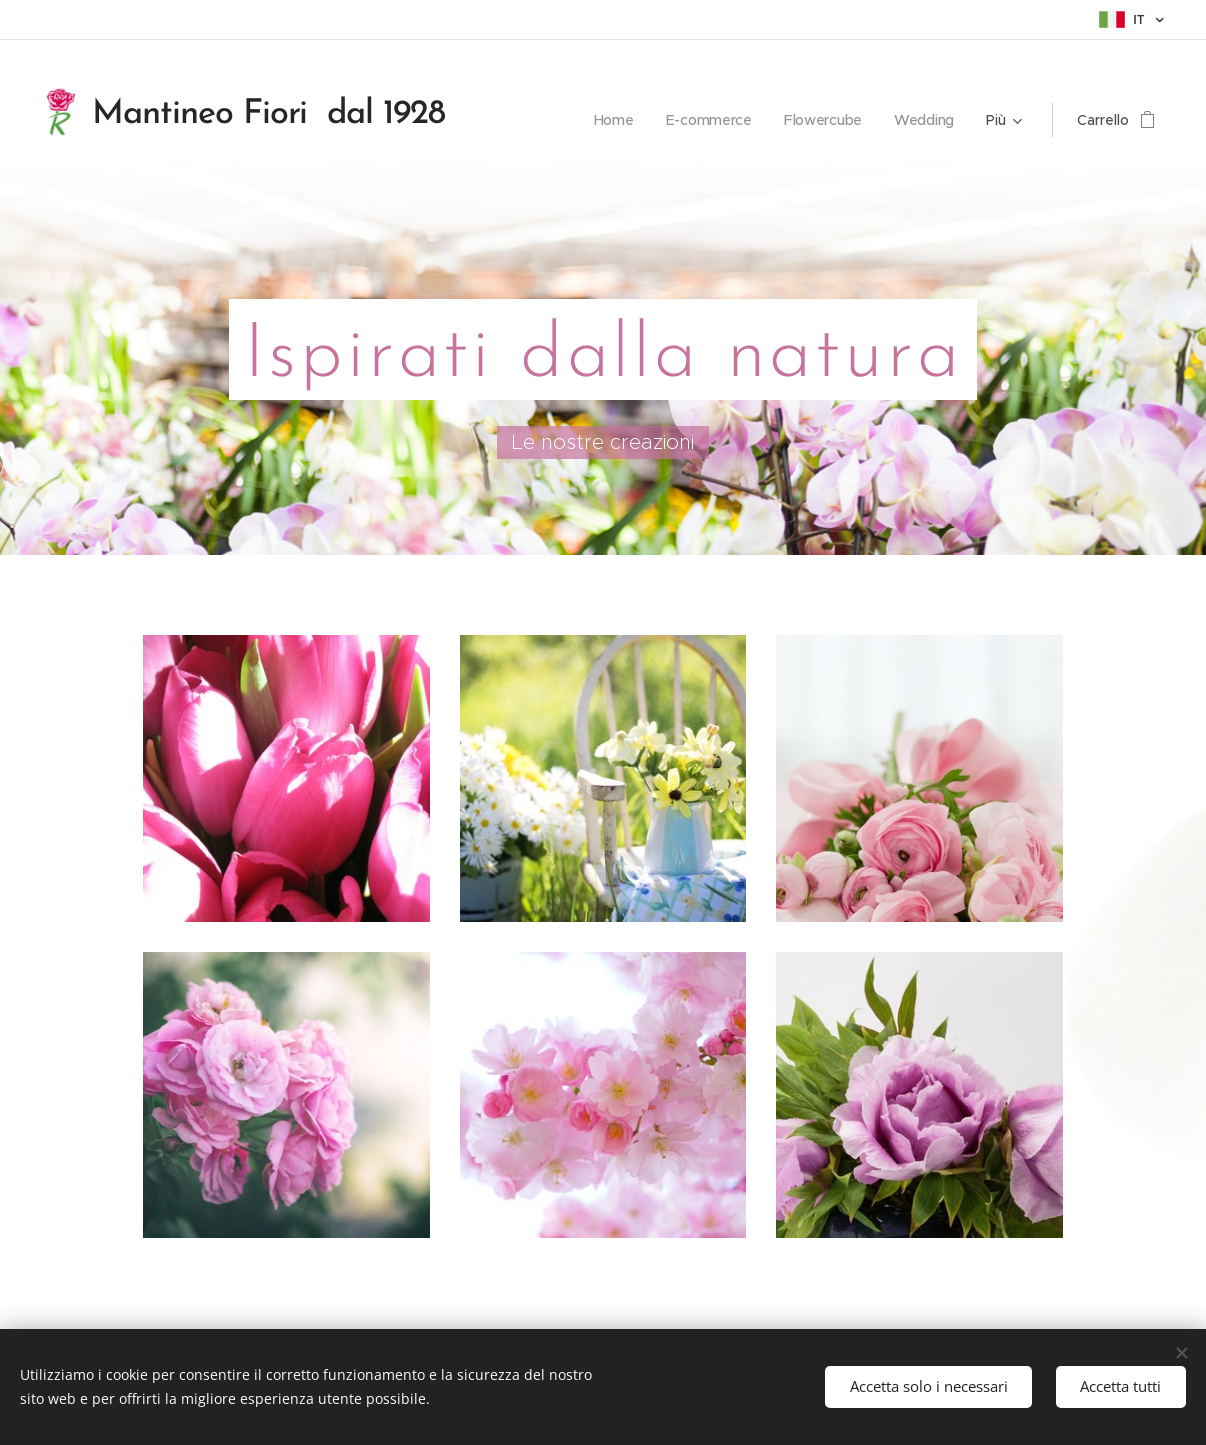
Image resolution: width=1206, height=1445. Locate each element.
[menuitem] (614, 120)
